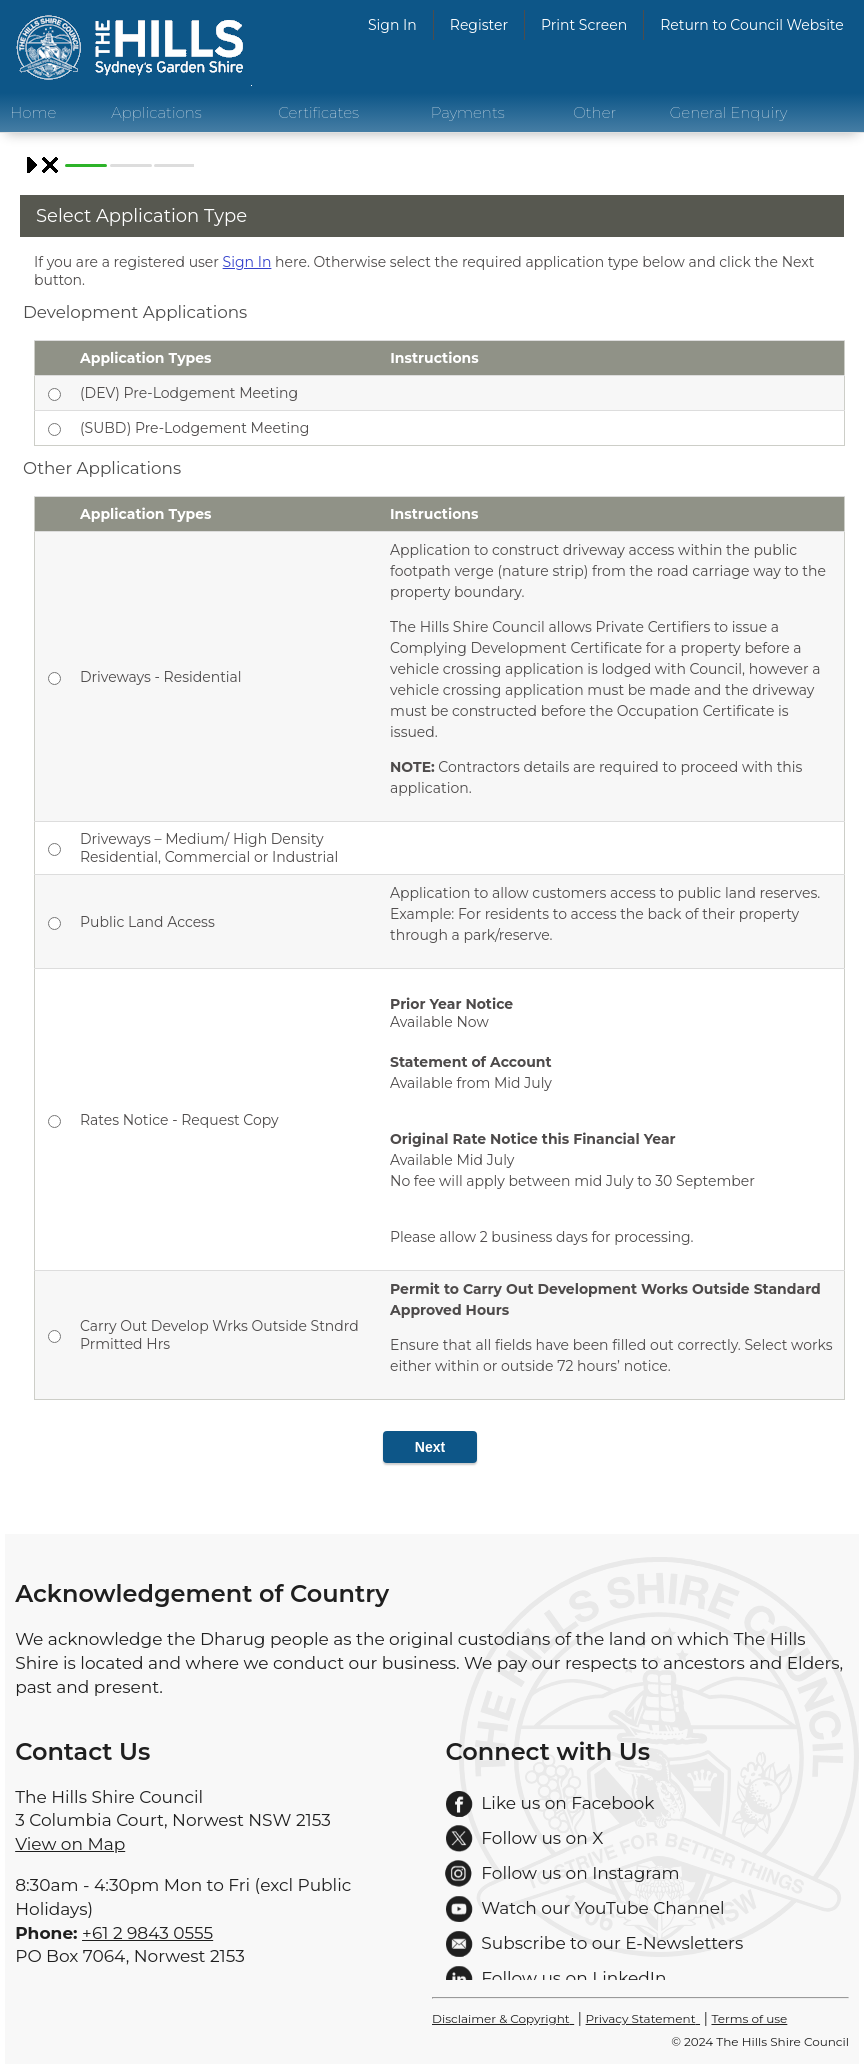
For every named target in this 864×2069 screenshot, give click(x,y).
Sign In (392, 25)
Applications (156, 112)
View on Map (70, 1844)
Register (479, 25)
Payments (468, 112)
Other (594, 112)
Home (33, 112)
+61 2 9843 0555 (147, 1933)
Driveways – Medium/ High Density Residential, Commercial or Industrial (209, 848)
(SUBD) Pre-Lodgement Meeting (194, 428)
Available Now (613, 1121)
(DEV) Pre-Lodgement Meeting (189, 393)
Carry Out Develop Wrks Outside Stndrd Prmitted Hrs (219, 1335)
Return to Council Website (752, 25)
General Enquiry (729, 112)
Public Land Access (147, 922)
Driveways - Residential (161, 677)
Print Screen (584, 25)
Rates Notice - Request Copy (179, 1120)
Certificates (318, 112)
